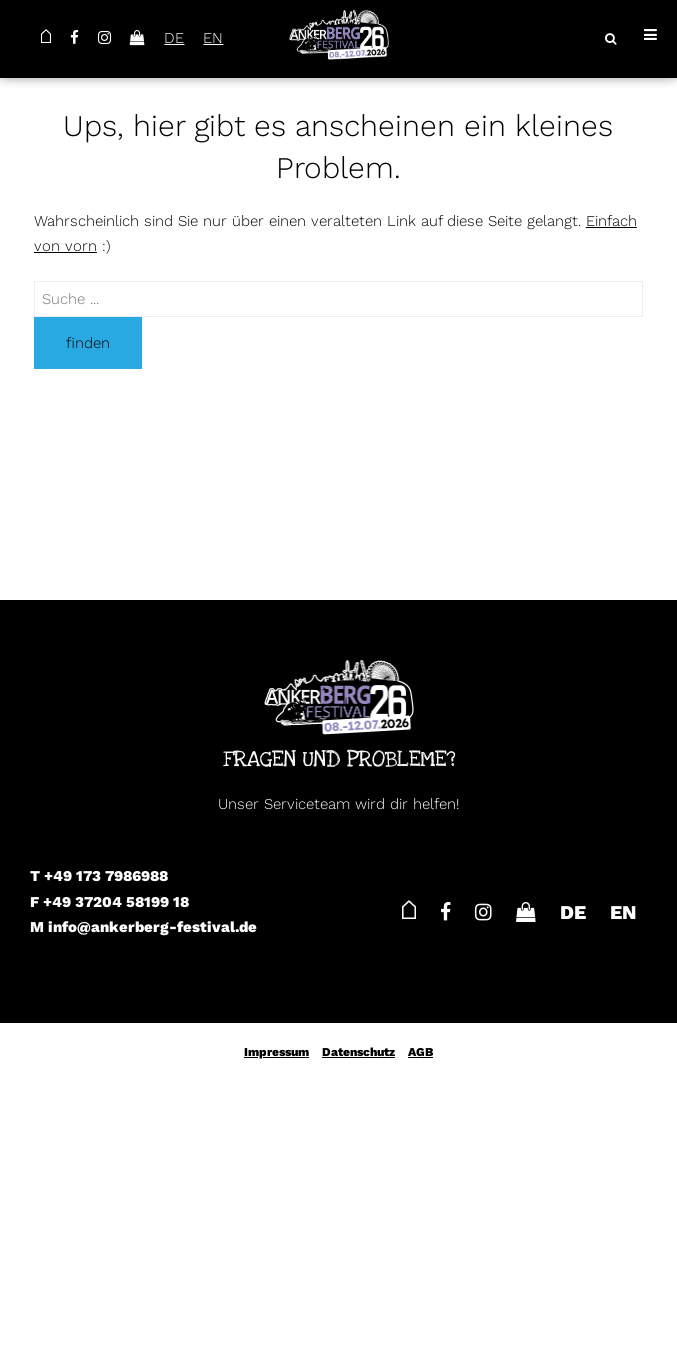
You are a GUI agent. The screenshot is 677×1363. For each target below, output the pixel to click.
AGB (420, 1052)
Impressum (276, 1052)
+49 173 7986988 (106, 876)
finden (88, 343)
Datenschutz (358, 1052)
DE (174, 38)
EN (213, 38)
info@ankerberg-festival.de (152, 927)
